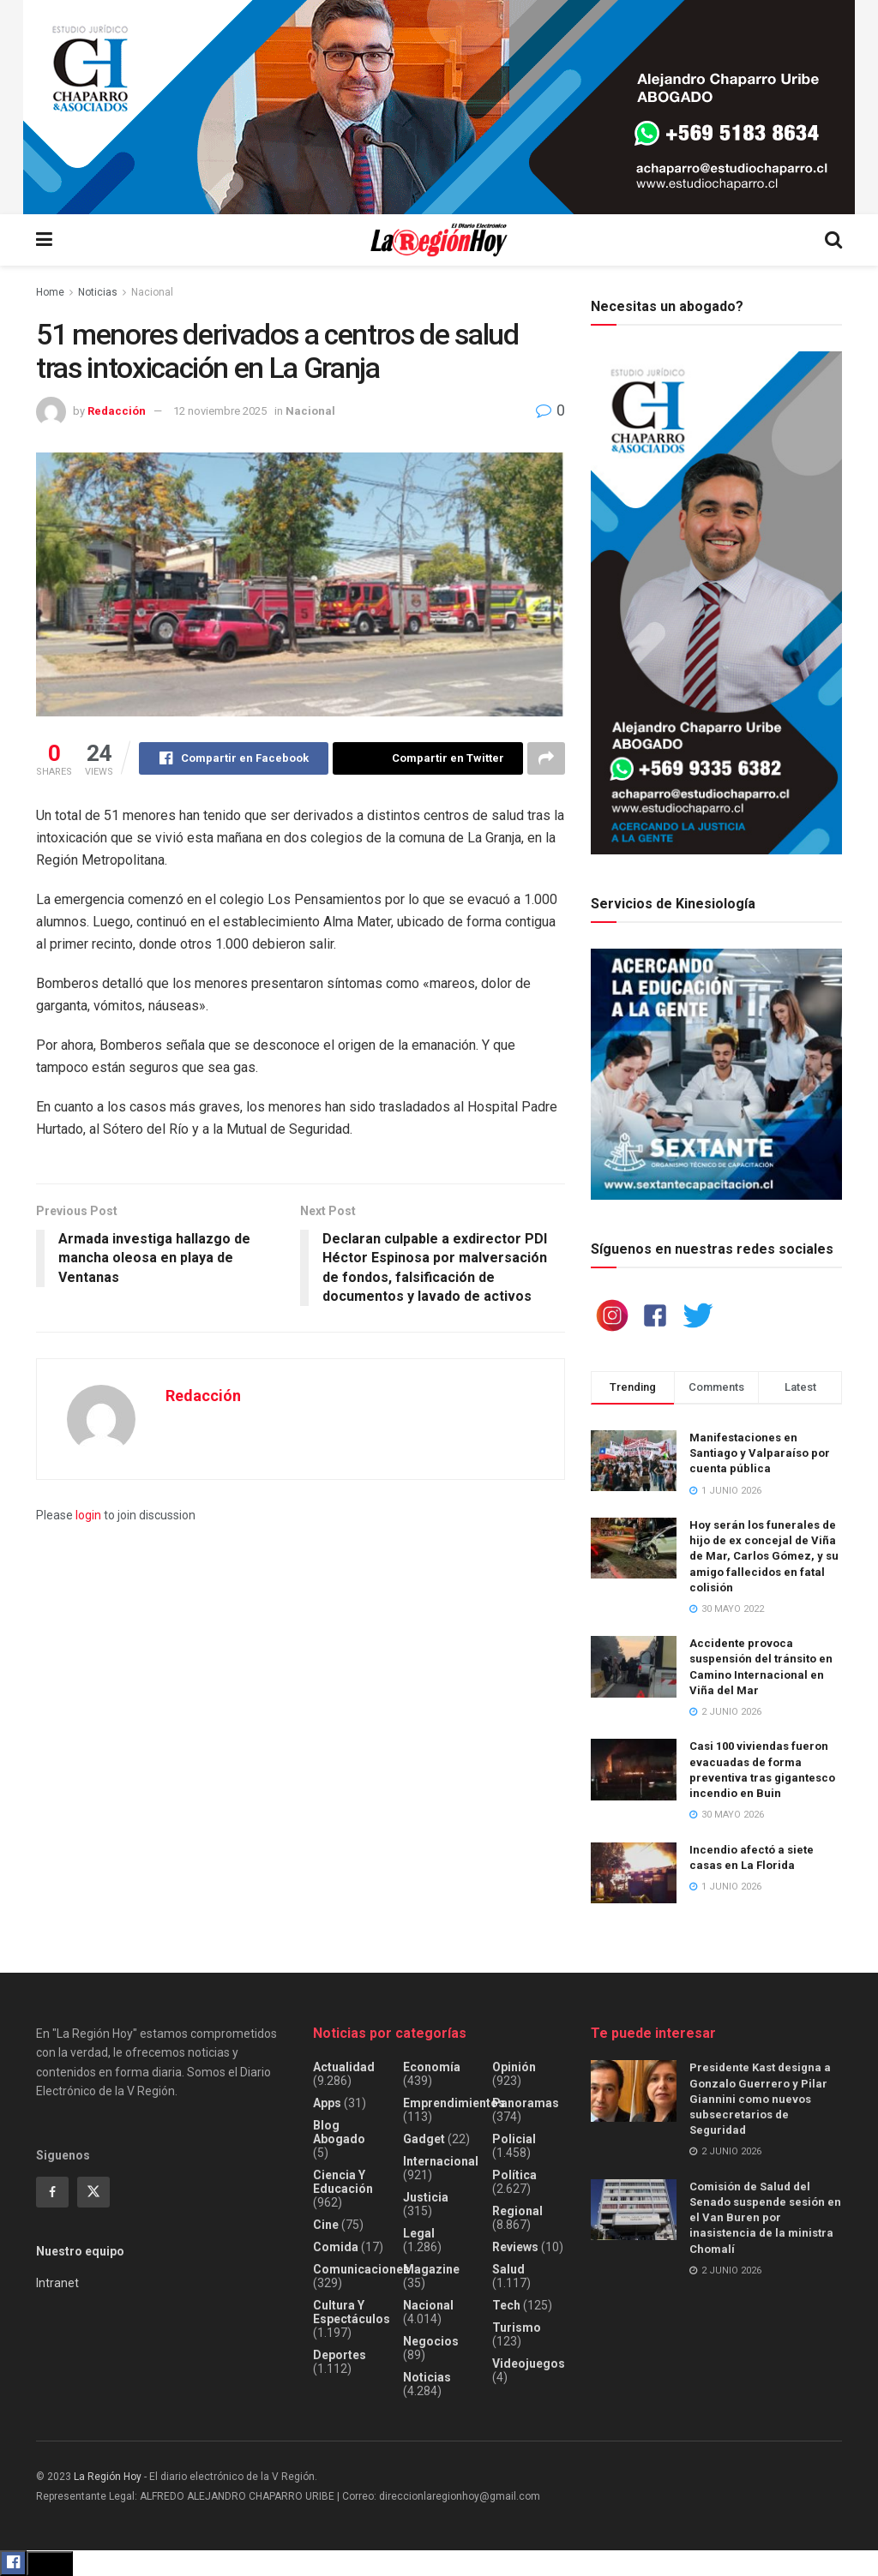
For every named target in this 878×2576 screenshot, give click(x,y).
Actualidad (344, 2067)
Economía (431, 2067)
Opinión (514, 2067)
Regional (517, 2211)
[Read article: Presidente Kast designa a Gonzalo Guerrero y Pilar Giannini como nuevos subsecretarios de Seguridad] (634, 2091)
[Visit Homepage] (439, 240)
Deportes (339, 2355)
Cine (326, 2225)
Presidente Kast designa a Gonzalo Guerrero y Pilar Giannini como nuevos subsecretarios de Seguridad (760, 2098)
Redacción (116, 410)
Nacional (152, 292)
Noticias (97, 292)
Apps (327, 2103)
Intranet (57, 2283)
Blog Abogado (339, 2132)
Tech (506, 2305)
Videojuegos (528, 2363)
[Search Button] (833, 240)
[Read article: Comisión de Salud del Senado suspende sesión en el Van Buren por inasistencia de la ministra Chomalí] (634, 2210)
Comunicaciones (361, 2269)
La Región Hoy (107, 2477)
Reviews (515, 2247)
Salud (508, 2269)
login (88, 1515)
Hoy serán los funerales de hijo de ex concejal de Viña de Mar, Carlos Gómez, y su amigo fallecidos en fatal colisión (764, 1556)
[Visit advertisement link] (439, 107)
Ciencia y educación (343, 2182)
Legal (419, 2233)
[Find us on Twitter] (93, 2192)
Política (514, 2175)
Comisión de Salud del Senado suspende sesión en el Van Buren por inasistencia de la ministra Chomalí (765, 2217)
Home (50, 292)
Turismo (516, 2327)
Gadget (424, 2139)
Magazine (431, 2269)
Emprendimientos (454, 2103)
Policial (514, 2139)
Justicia (425, 2197)
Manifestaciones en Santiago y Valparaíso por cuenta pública (759, 1453)
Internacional (440, 2161)
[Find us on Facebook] (52, 2192)
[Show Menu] (44, 240)
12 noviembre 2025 (220, 410)
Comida (335, 2247)
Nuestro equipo (80, 2251)
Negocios (431, 2341)
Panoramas (525, 2103)
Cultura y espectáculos (351, 2312)
